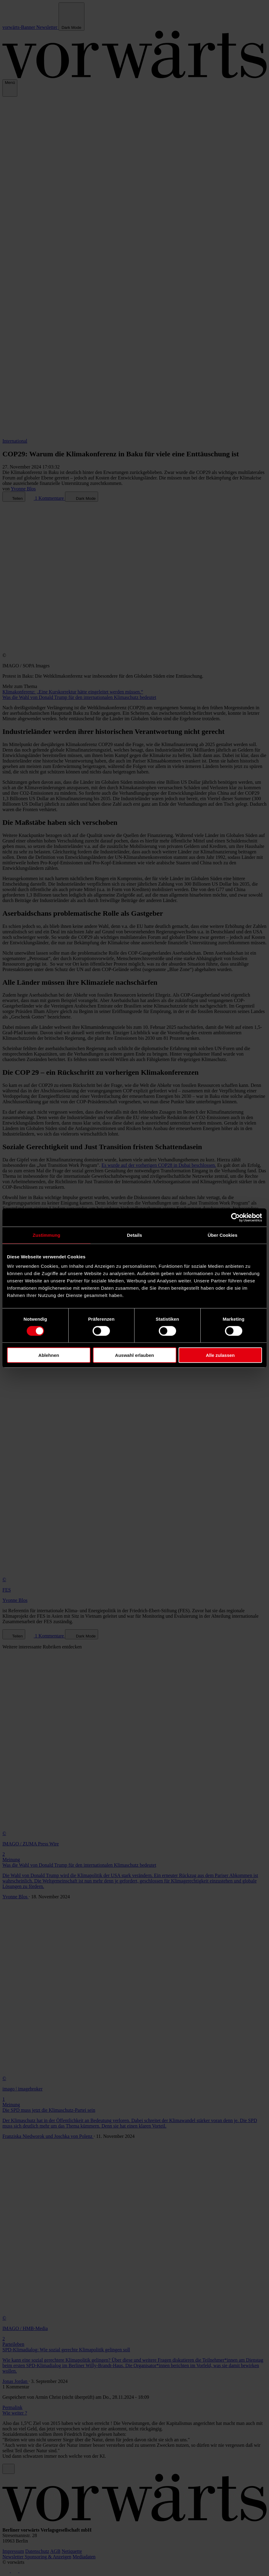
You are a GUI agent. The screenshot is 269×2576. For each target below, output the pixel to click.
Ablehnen (48, 1355)
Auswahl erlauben (134, 1355)
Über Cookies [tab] (222, 1234)
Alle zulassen (220, 1355)
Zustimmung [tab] (46, 1234)
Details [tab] (134, 1234)
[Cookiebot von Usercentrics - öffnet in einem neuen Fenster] (235, 1217)
